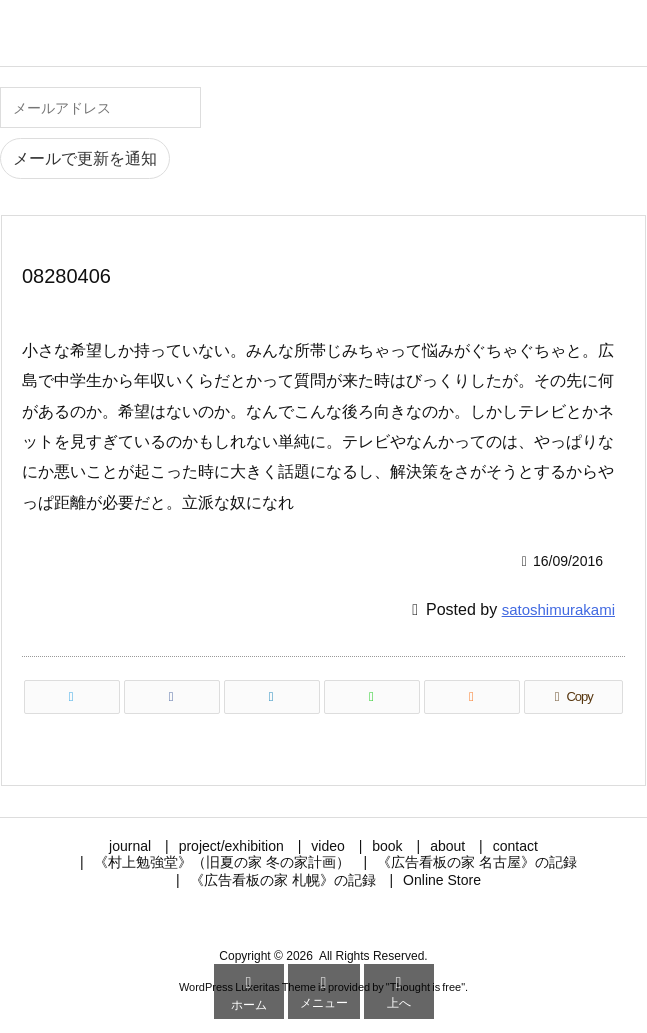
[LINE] (372, 697)
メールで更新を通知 (85, 158)
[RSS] (472, 697)
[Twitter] (72, 697)
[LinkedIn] (272, 697)
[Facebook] (172, 697)
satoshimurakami (558, 609)
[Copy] (573, 697)
